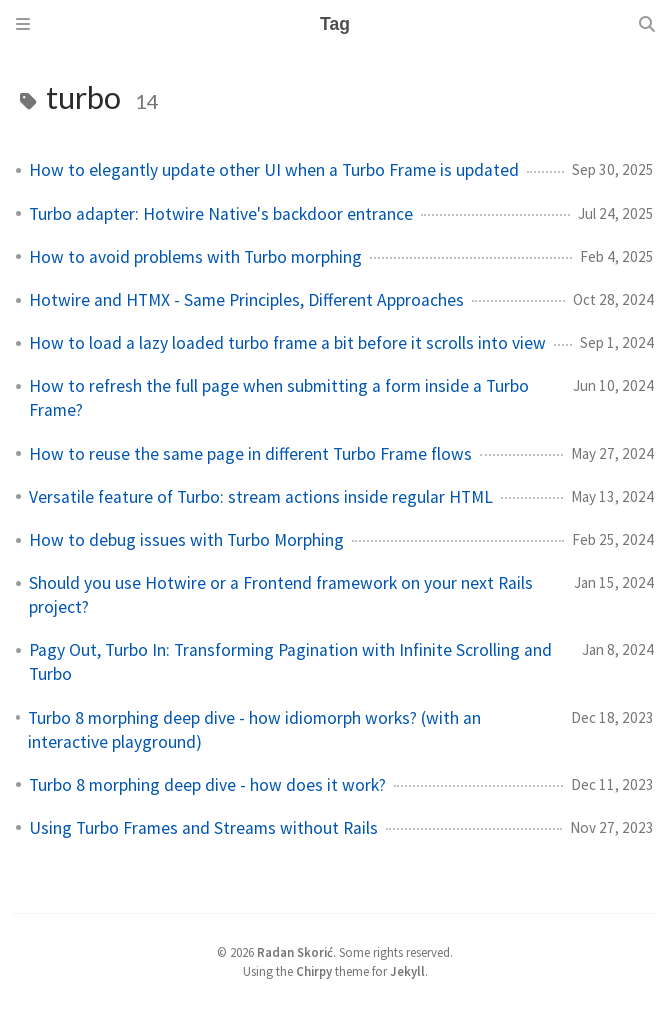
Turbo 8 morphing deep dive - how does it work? (207, 785)
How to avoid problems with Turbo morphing (195, 257)
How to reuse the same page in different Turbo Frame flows (250, 454)
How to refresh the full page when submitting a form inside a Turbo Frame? (279, 398)
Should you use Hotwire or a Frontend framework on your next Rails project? (281, 595)
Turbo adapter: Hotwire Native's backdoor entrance (221, 214)
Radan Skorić (295, 952)
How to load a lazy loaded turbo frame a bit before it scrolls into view (287, 343)
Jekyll (407, 971)
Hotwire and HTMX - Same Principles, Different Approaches (246, 300)
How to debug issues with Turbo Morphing (186, 540)
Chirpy (314, 971)
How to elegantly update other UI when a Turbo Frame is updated (274, 170)
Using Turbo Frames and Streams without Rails (203, 828)
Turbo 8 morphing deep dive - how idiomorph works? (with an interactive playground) (254, 730)
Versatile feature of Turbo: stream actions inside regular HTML (261, 497)
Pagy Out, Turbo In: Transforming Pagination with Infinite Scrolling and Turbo (290, 662)
